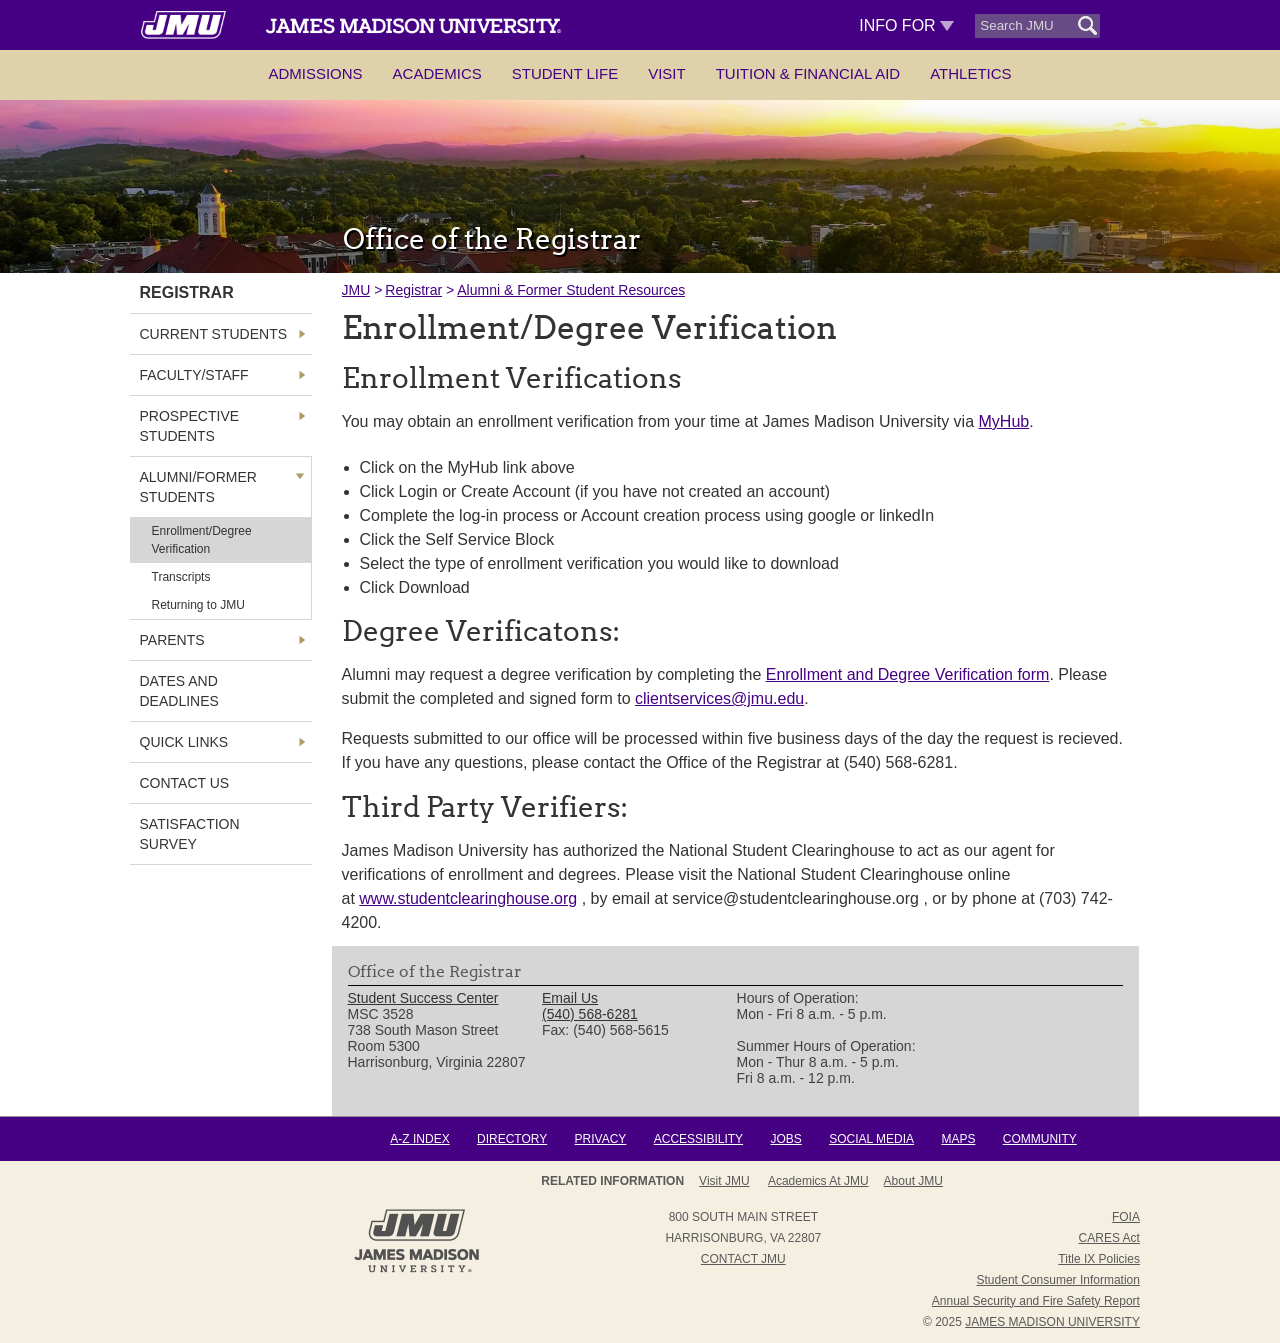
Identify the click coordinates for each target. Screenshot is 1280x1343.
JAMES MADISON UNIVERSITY (1052, 1322)
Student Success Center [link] (423, 998)
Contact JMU (743, 1259)
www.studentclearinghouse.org (468, 898)
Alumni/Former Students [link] (198, 487)
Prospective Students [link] (190, 426)
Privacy (601, 1139)
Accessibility (698, 1139)
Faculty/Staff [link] (194, 375)
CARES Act (1109, 1238)
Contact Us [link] (185, 783)
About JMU (913, 1181)
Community (1040, 1139)
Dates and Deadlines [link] (179, 691)
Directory (512, 1139)
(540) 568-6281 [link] (590, 1014)
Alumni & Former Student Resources (571, 290)
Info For (906, 25)
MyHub (1004, 421)
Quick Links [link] (184, 742)
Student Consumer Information (1058, 1280)
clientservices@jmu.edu (719, 698)
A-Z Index (419, 1139)
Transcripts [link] (181, 577)
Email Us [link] (570, 998)
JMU (356, 290)
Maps (958, 1139)
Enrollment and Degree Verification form (908, 674)
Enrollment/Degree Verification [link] (202, 540)
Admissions (315, 73)
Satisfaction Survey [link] (190, 834)
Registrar (413, 290)
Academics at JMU (818, 1181)
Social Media (871, 1139)
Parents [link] (172, 640)
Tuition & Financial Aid (808, 73)
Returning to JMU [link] (198, 605)
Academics (437, 73)
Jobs (785, 1139)
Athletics (970, 73)
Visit (667, 73)
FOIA (1126, 1217)
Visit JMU (724, 1181)
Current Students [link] (214, 334)
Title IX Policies (1099, 1259)
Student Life (565, 73)
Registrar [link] (187, 292)
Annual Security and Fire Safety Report (1036, 1301)
